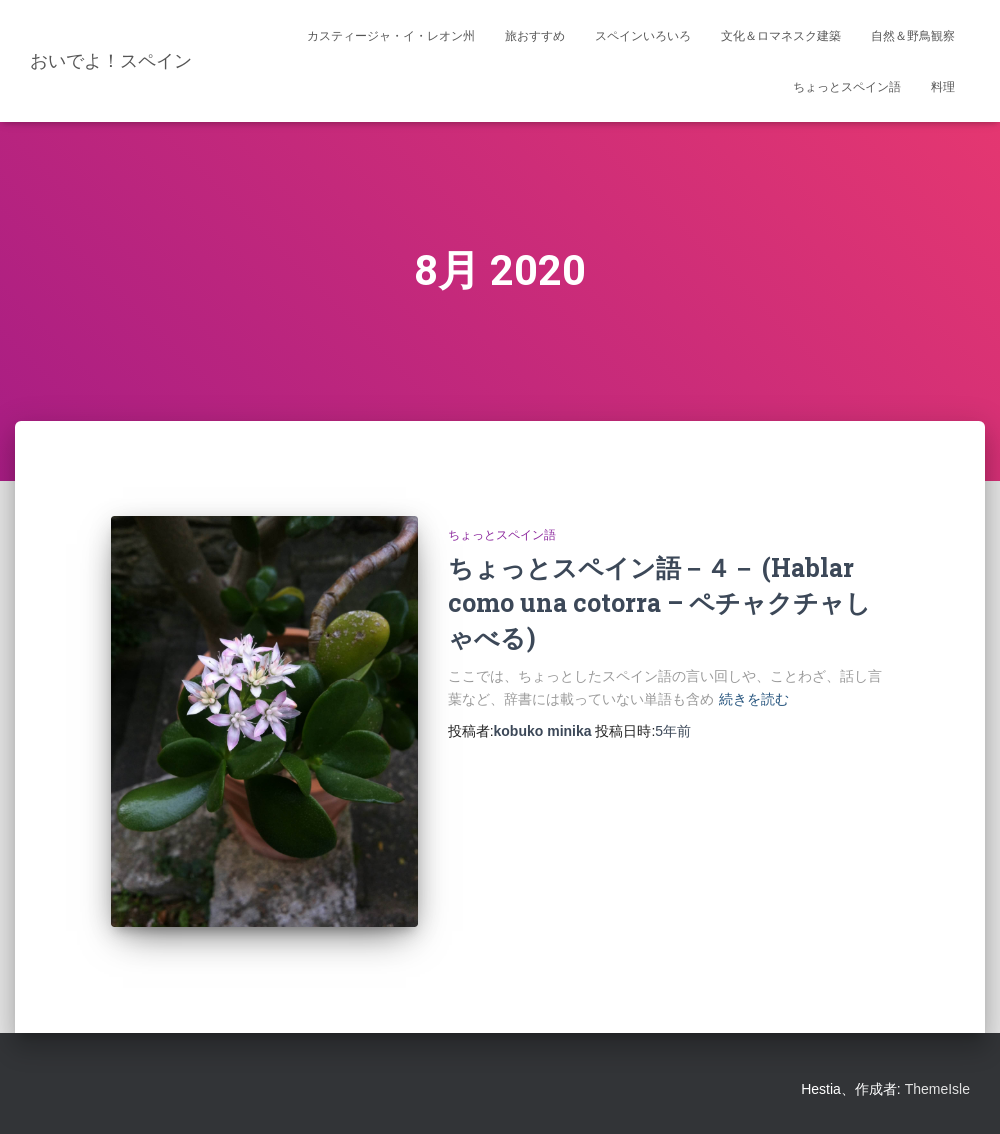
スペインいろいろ (643, 36)
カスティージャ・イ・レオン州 (391, 36)
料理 (943, 87)
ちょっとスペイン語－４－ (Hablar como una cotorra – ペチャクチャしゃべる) (659, 602)
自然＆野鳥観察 (913, 36)
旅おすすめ (535, 36)
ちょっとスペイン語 (847, 87)
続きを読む (754, 699)
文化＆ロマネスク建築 (781, 36)
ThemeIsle (937, 1089)
